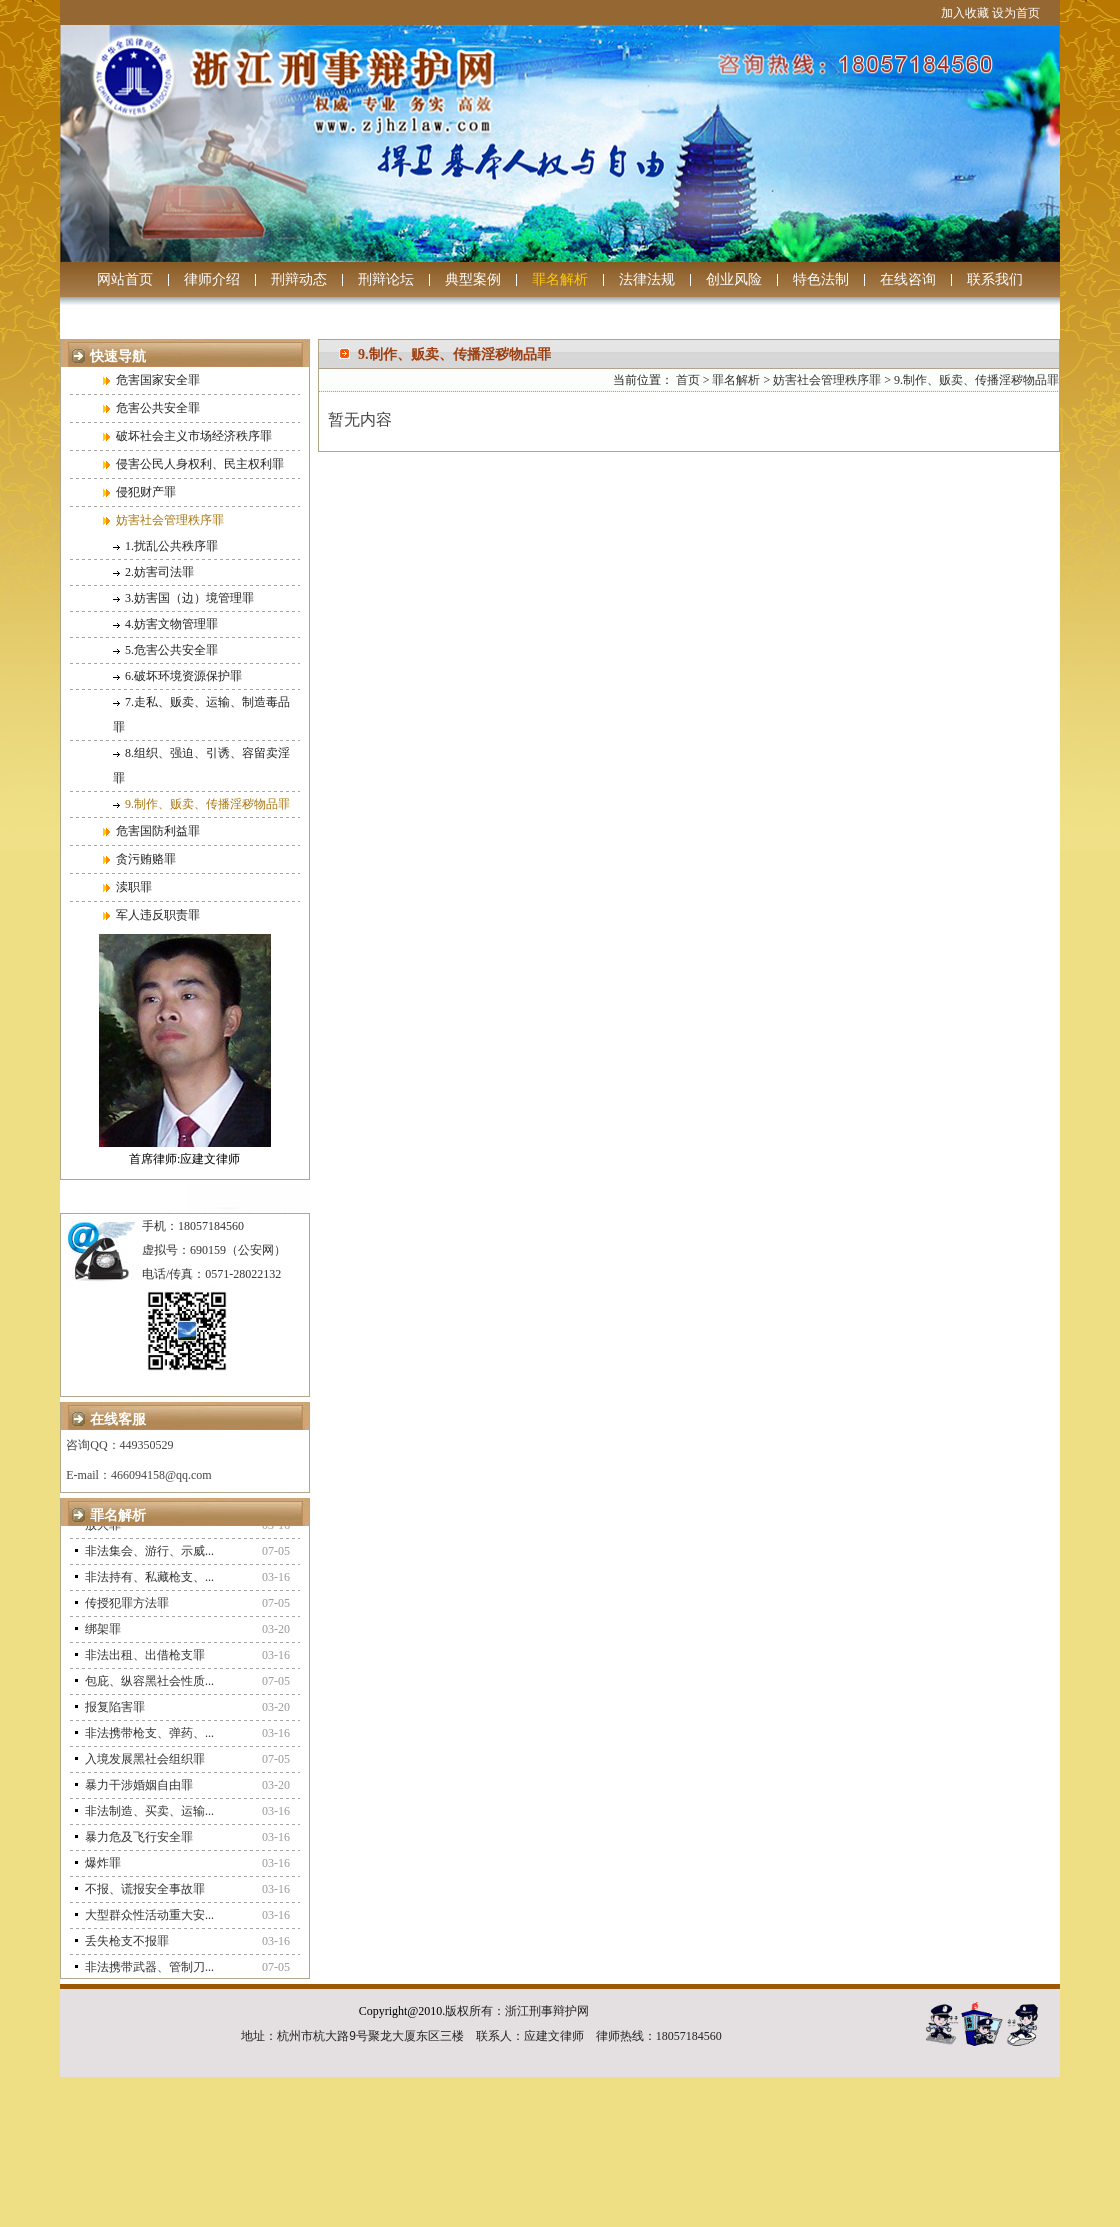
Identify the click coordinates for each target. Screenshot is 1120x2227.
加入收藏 (965, 13)
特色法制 (821, 279)
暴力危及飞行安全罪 (139, 1841)
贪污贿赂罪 (139, 859)
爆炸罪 (103, 1867)
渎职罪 (127, 887)
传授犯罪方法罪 (127, 1607)
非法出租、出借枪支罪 (145, 1659)
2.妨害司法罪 (153, 572)
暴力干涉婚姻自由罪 (139, 1789)
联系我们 (995, 279)
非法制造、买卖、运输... (149, 1815)
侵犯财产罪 (139, 492)
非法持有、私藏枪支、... (149, 1581)
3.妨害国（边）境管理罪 (183, 598)
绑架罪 (103, 1633)
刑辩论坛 (386, 279)
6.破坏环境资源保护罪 (177, 676)
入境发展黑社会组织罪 (145, 1763)
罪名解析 (560, 279)
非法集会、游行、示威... (149, 1555)
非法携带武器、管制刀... (149, 1971)
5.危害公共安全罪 (165, 650)
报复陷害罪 (115, 1711)
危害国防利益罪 (151, 831)
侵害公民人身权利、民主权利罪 (193, 464)
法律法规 (647, 279)
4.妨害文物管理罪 (165, 624)
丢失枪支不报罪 (127, 1945)
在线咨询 (908, 279)
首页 (688, 380)
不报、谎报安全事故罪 (145, 1893)
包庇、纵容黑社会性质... (149, 1685)
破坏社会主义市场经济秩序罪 (187, 436)
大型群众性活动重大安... (149, 1919)
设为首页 (1016, 13)
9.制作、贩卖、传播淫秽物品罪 (201, 804)
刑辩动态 (299, 279)
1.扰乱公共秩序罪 (165, 546)
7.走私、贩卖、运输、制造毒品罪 (201, 714)
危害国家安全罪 (151, 380)
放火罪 (103, 1529)
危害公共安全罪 (151, 408)
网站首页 (125, 279)
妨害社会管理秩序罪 (163, 520)
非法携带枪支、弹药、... (149, 1737)
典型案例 (473, 279)
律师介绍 (212, 279)
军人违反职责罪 (151, 915)
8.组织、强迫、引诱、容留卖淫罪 (201, 765)
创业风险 (734, 279)
